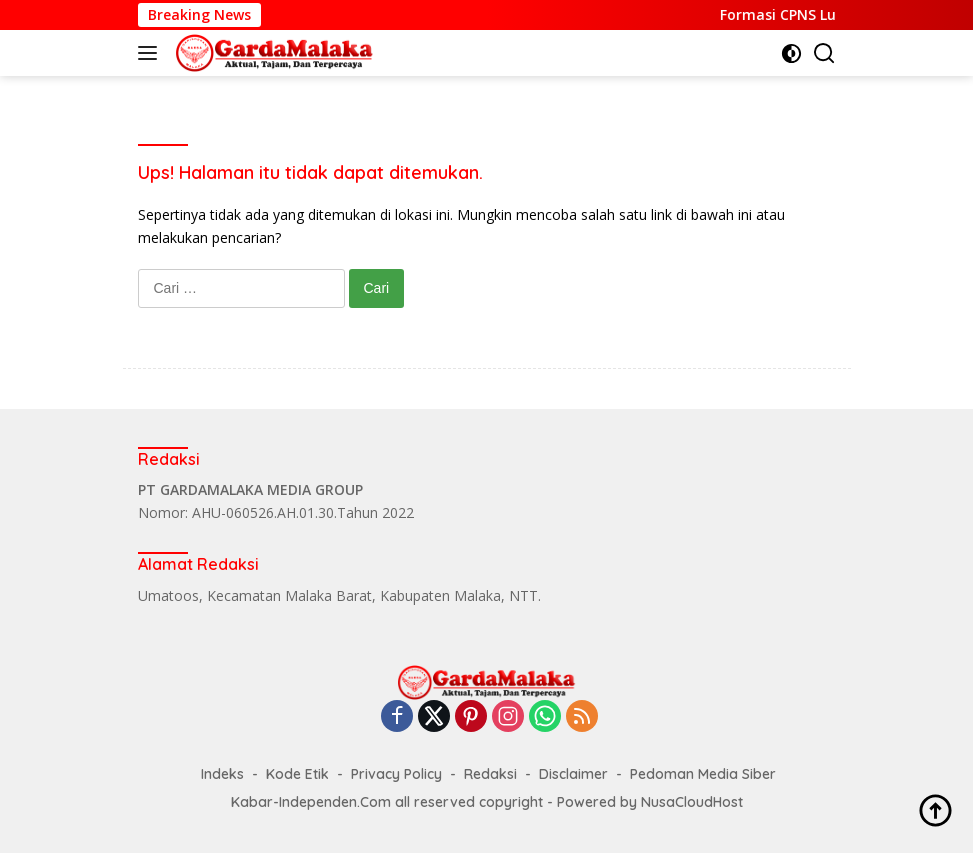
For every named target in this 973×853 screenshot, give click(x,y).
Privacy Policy (396, 774)
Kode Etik (297, 774)
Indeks (222, 774)
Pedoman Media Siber (703, 774)
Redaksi (490, 774)
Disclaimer (573, 774)
